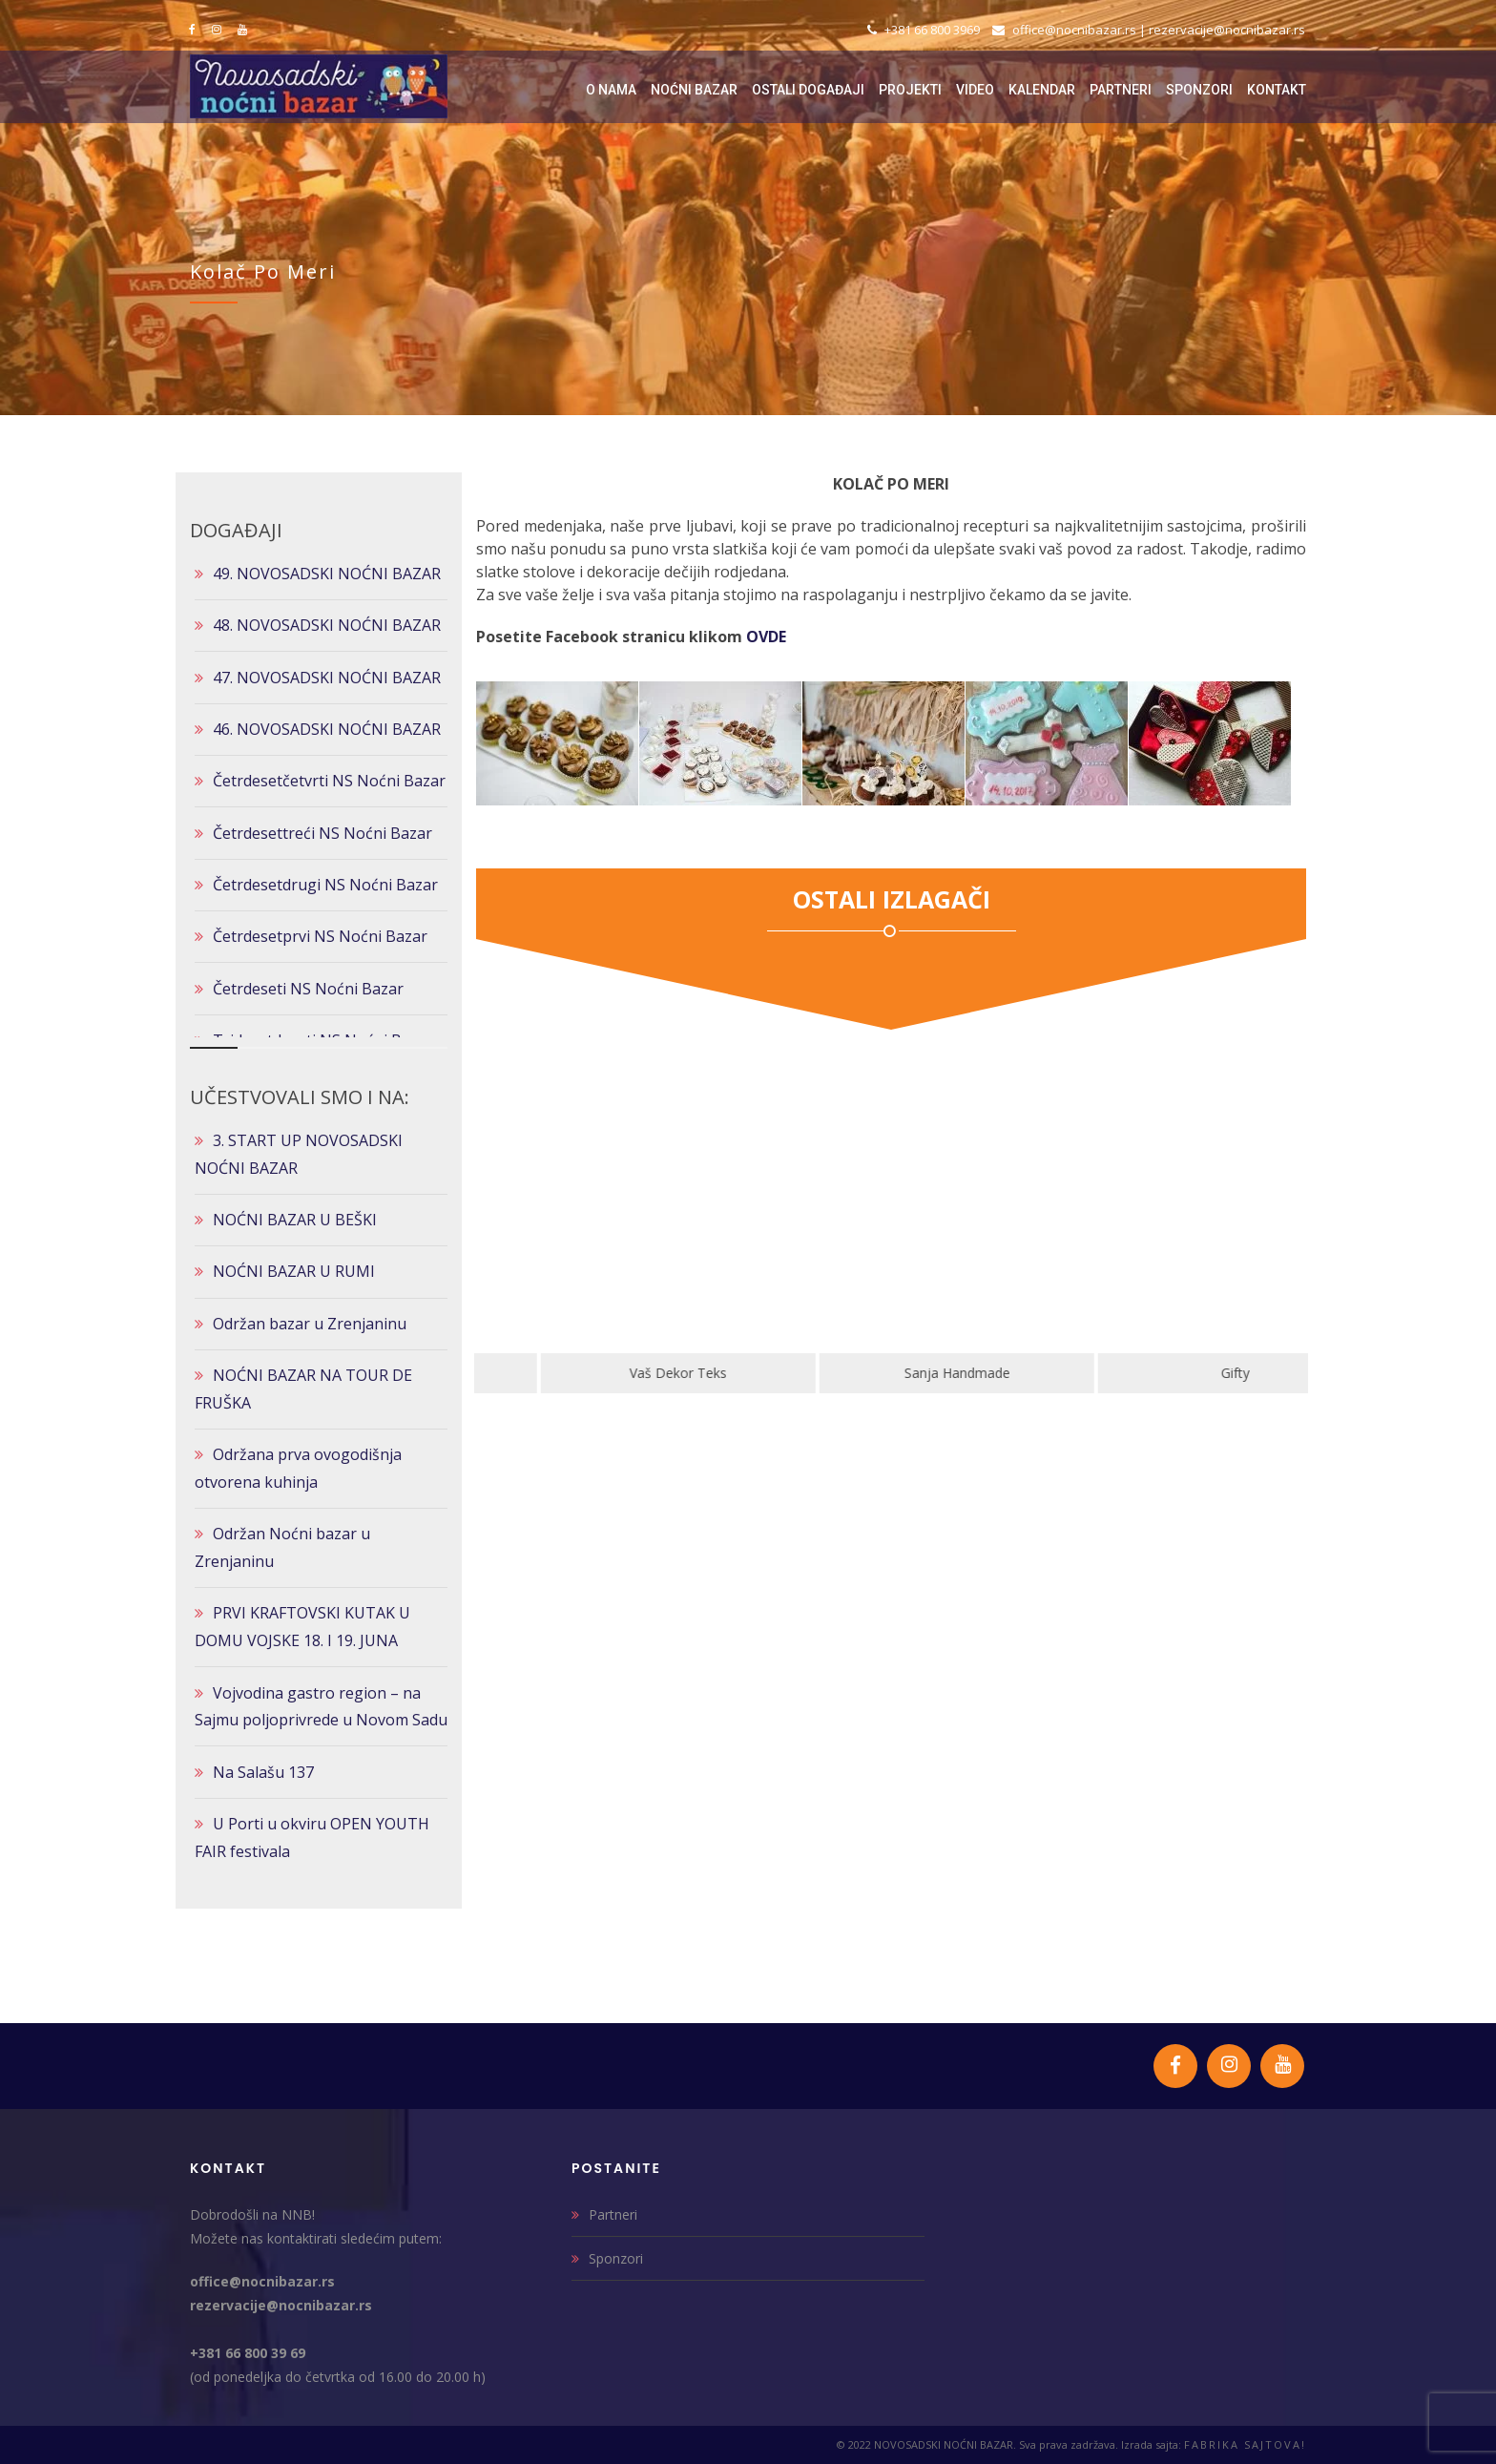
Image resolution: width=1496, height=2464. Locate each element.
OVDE (766, 636)
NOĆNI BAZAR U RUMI (294, 1271)
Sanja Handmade (1171, 1373)
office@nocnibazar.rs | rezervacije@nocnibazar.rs (1148, 29)
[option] (613, 1230)
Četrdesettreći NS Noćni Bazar (322, 833)
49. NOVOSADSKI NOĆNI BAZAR (327, 573)
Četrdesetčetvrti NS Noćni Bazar (329, 780)
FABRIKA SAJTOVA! (1245, 2444)
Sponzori (616, 2258)
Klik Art (613, 1373)
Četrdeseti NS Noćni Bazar (308, 988)
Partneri (613, 2214)
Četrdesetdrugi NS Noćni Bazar (325, 884)
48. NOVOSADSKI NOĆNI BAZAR (327, 625)
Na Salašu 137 (263, 1772)
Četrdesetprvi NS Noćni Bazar (320, 936)
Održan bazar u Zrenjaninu (309, 1323)
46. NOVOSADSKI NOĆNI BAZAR (327, 729)
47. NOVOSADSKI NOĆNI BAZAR (327, 677)
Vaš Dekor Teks (892, 1373)
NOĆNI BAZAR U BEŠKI (295, 1219)
